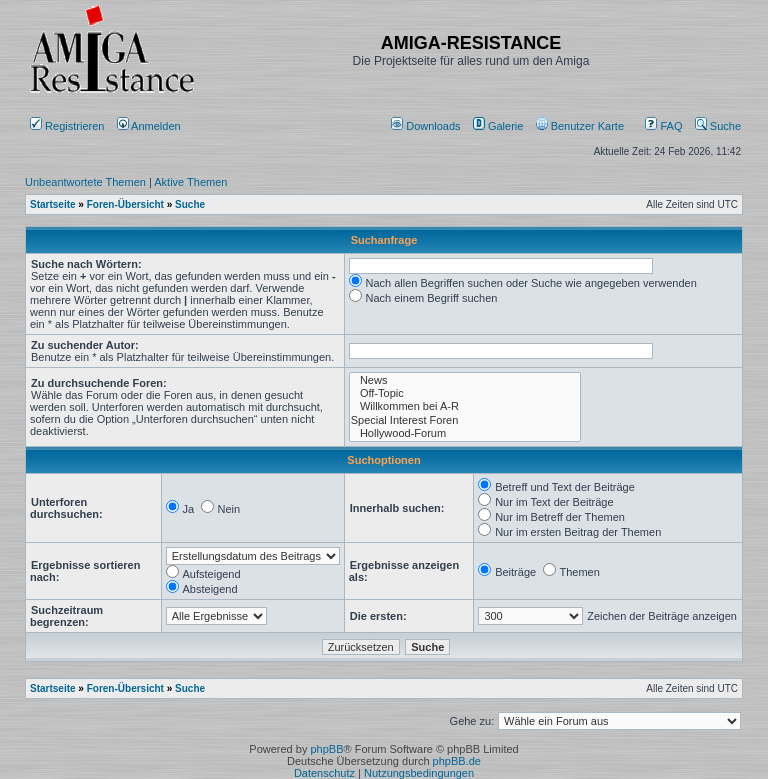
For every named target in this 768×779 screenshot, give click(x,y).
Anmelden (150, 126)
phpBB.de (457, 761)
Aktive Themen (190, 182)
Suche (718, 126)
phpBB (326, 749)
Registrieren (67, 126)
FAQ (663, 126)
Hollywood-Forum (465, 433)
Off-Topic (465, 393)
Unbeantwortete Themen (85, 182)
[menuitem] (427, 126)
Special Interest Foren (465, 420)
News (465, 380)
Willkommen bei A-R (465, 406)
